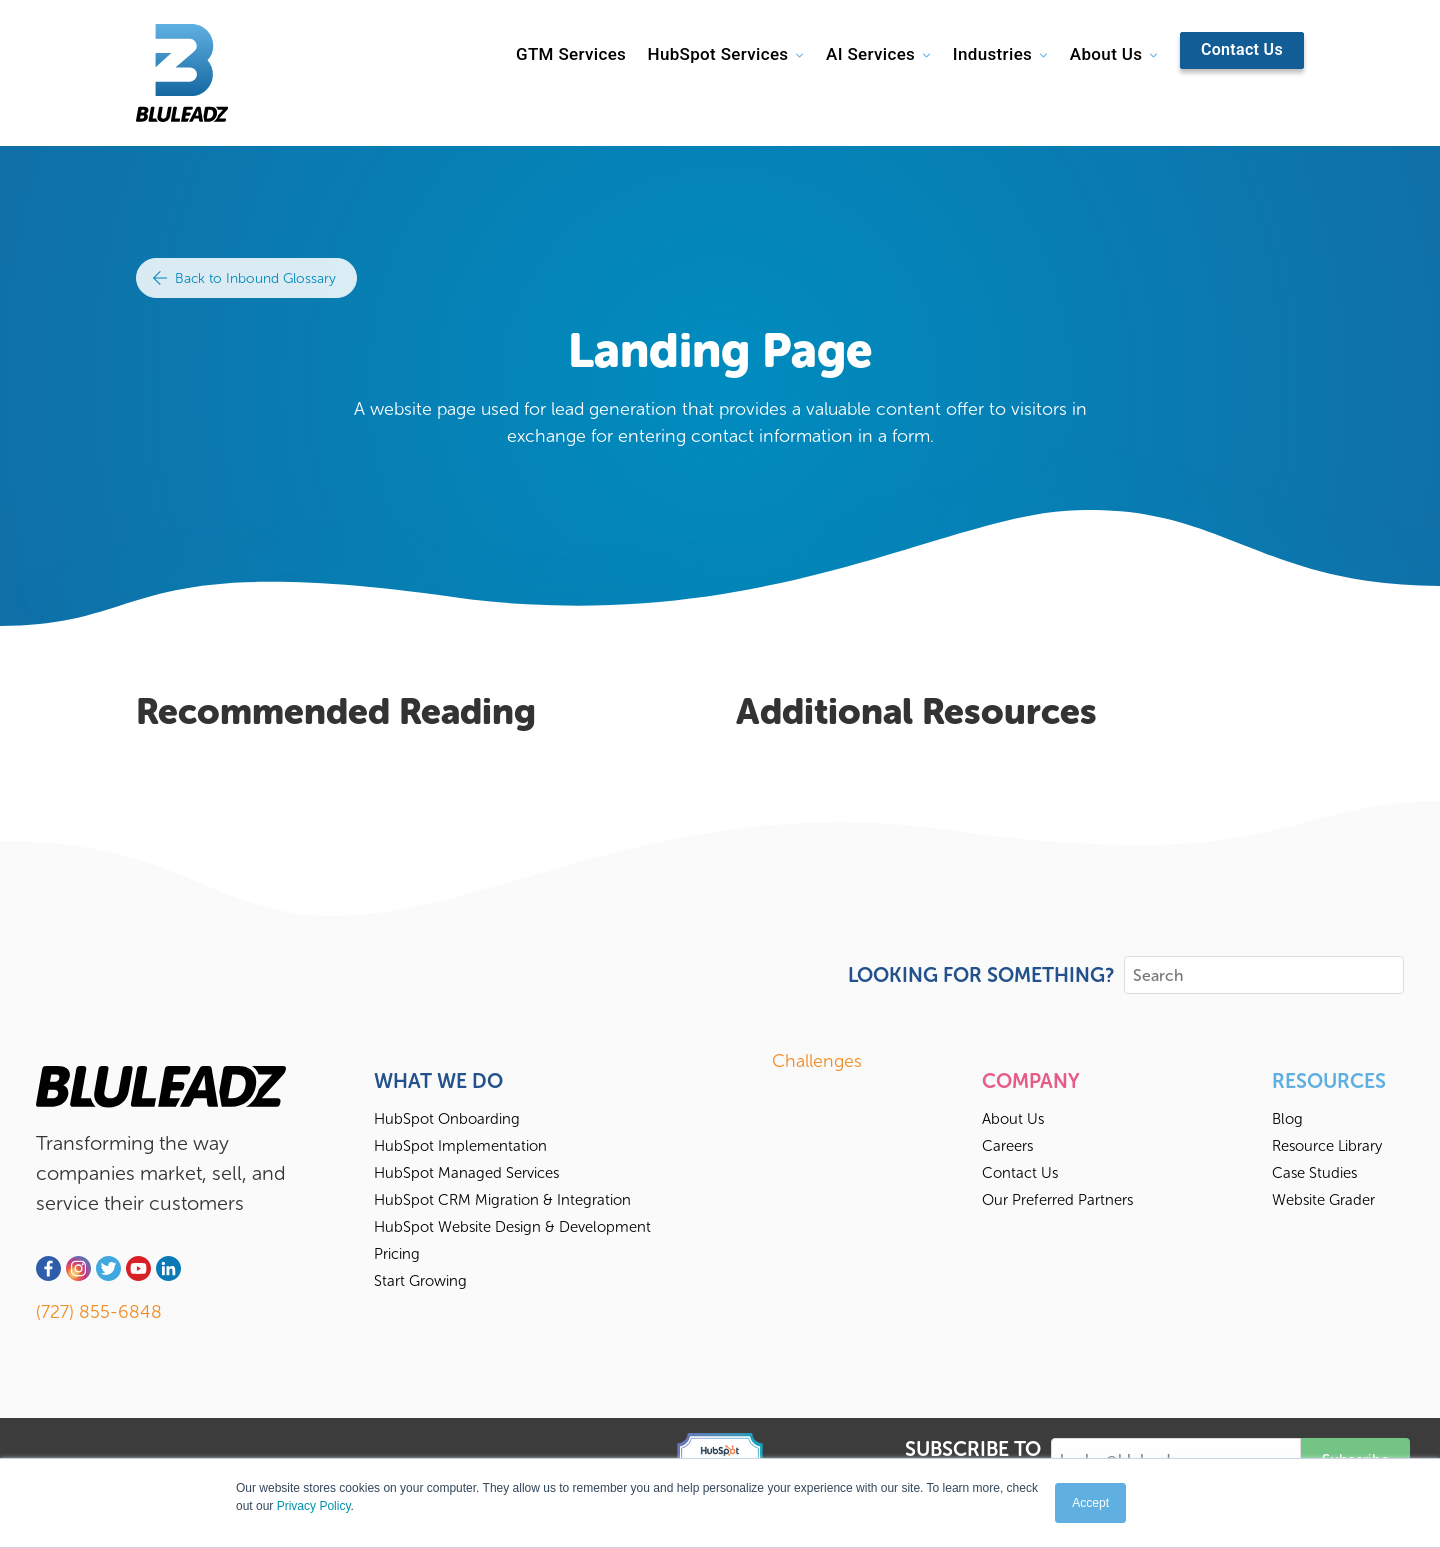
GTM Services (571, 54)
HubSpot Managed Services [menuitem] (466, 1173)
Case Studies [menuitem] (1314, 1173)
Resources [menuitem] (1329, 1081)
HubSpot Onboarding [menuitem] (447, 1119)
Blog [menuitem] (1287, 1119)
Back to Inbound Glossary (244, 278)
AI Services (870, 54)
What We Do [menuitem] (438, 1081)
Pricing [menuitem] (397, 1254)
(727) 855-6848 (99, 1312)
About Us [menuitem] (1013, 1119)
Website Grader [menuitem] (1323, 1200)
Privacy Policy (314, 1506)
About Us (1106, 54)
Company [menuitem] (1031, 1081)
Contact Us (1242, 49)
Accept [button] (1090, 1503)
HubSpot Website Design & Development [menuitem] (512, 1227)
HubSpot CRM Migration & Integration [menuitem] (502, 1200)
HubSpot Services (717, 54)
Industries (992, 54)
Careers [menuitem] (1007, 1146)
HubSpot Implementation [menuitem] (460, 1146)
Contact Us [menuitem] (1020, 1173)
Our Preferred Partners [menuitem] (1057, 1200)
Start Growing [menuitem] (420, 1281)
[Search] (1264, 975)
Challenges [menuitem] (817, 1061)
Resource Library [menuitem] (1327, 1146)
